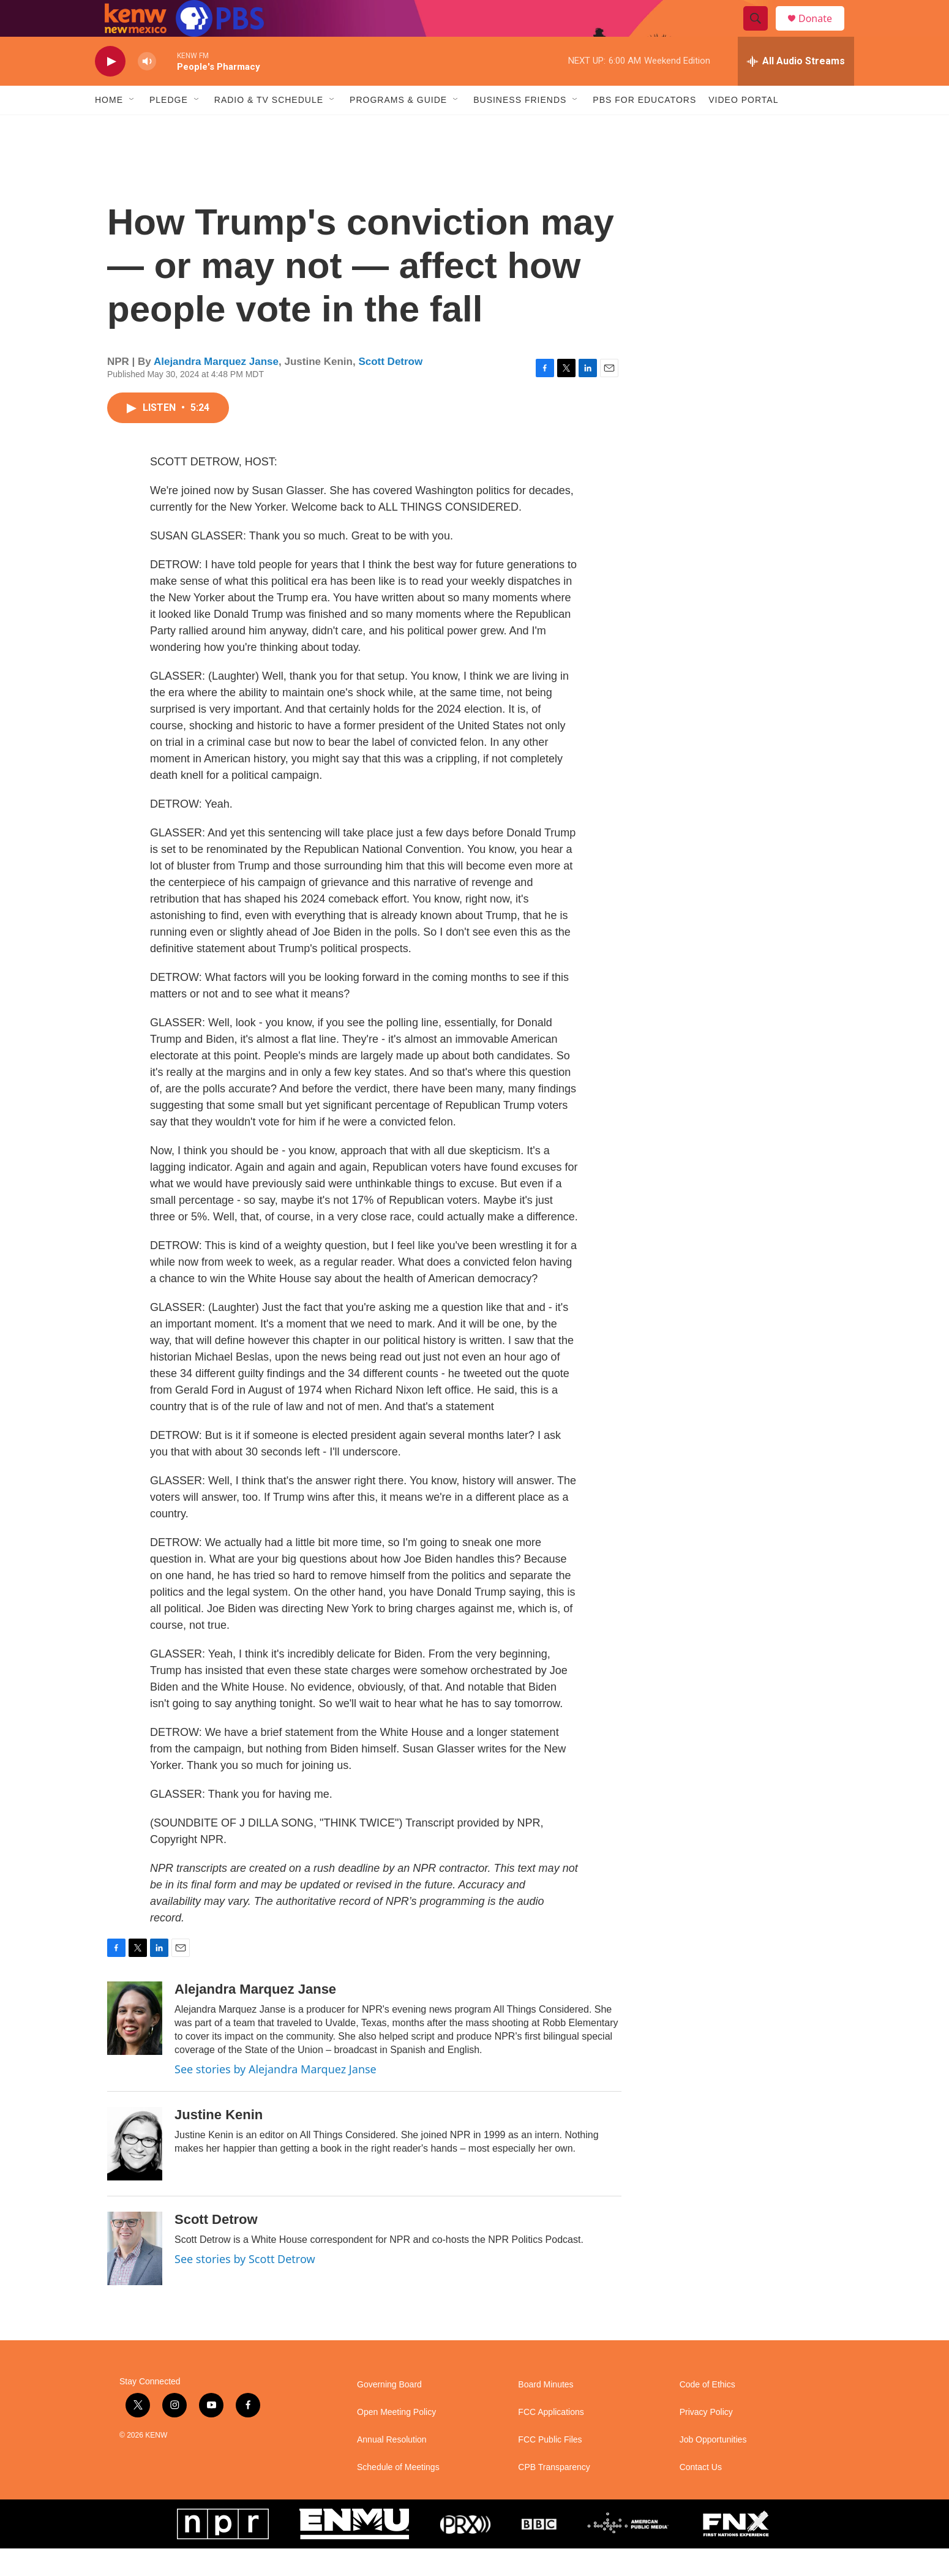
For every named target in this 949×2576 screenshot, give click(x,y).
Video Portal (743, 127)
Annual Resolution (392, 2467)
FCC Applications (550, 2439)
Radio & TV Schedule (268, 127)
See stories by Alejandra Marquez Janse (275, 2096)
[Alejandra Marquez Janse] (134, 2045)
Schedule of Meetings (398, 2494)
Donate (823, 32)
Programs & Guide (398, 127)
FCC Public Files (550, 2467)
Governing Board (389, 2412)
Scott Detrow (390, 389)
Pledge (168, 127)
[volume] (147, 89)
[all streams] (796, 88)
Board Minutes (545, 2412)
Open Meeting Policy (396, 2439)
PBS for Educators (644, 127)
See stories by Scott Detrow (244, 2286)
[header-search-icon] (761, 32)
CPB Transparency (554, 2494)
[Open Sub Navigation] (132, 127)
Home (109, 127)
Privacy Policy (706, 2439)
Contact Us (701, 2494)
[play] (110, 89)
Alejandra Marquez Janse (216, 389)
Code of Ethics (707, 2412)
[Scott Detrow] (134, 2276)
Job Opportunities (713, 2467)
